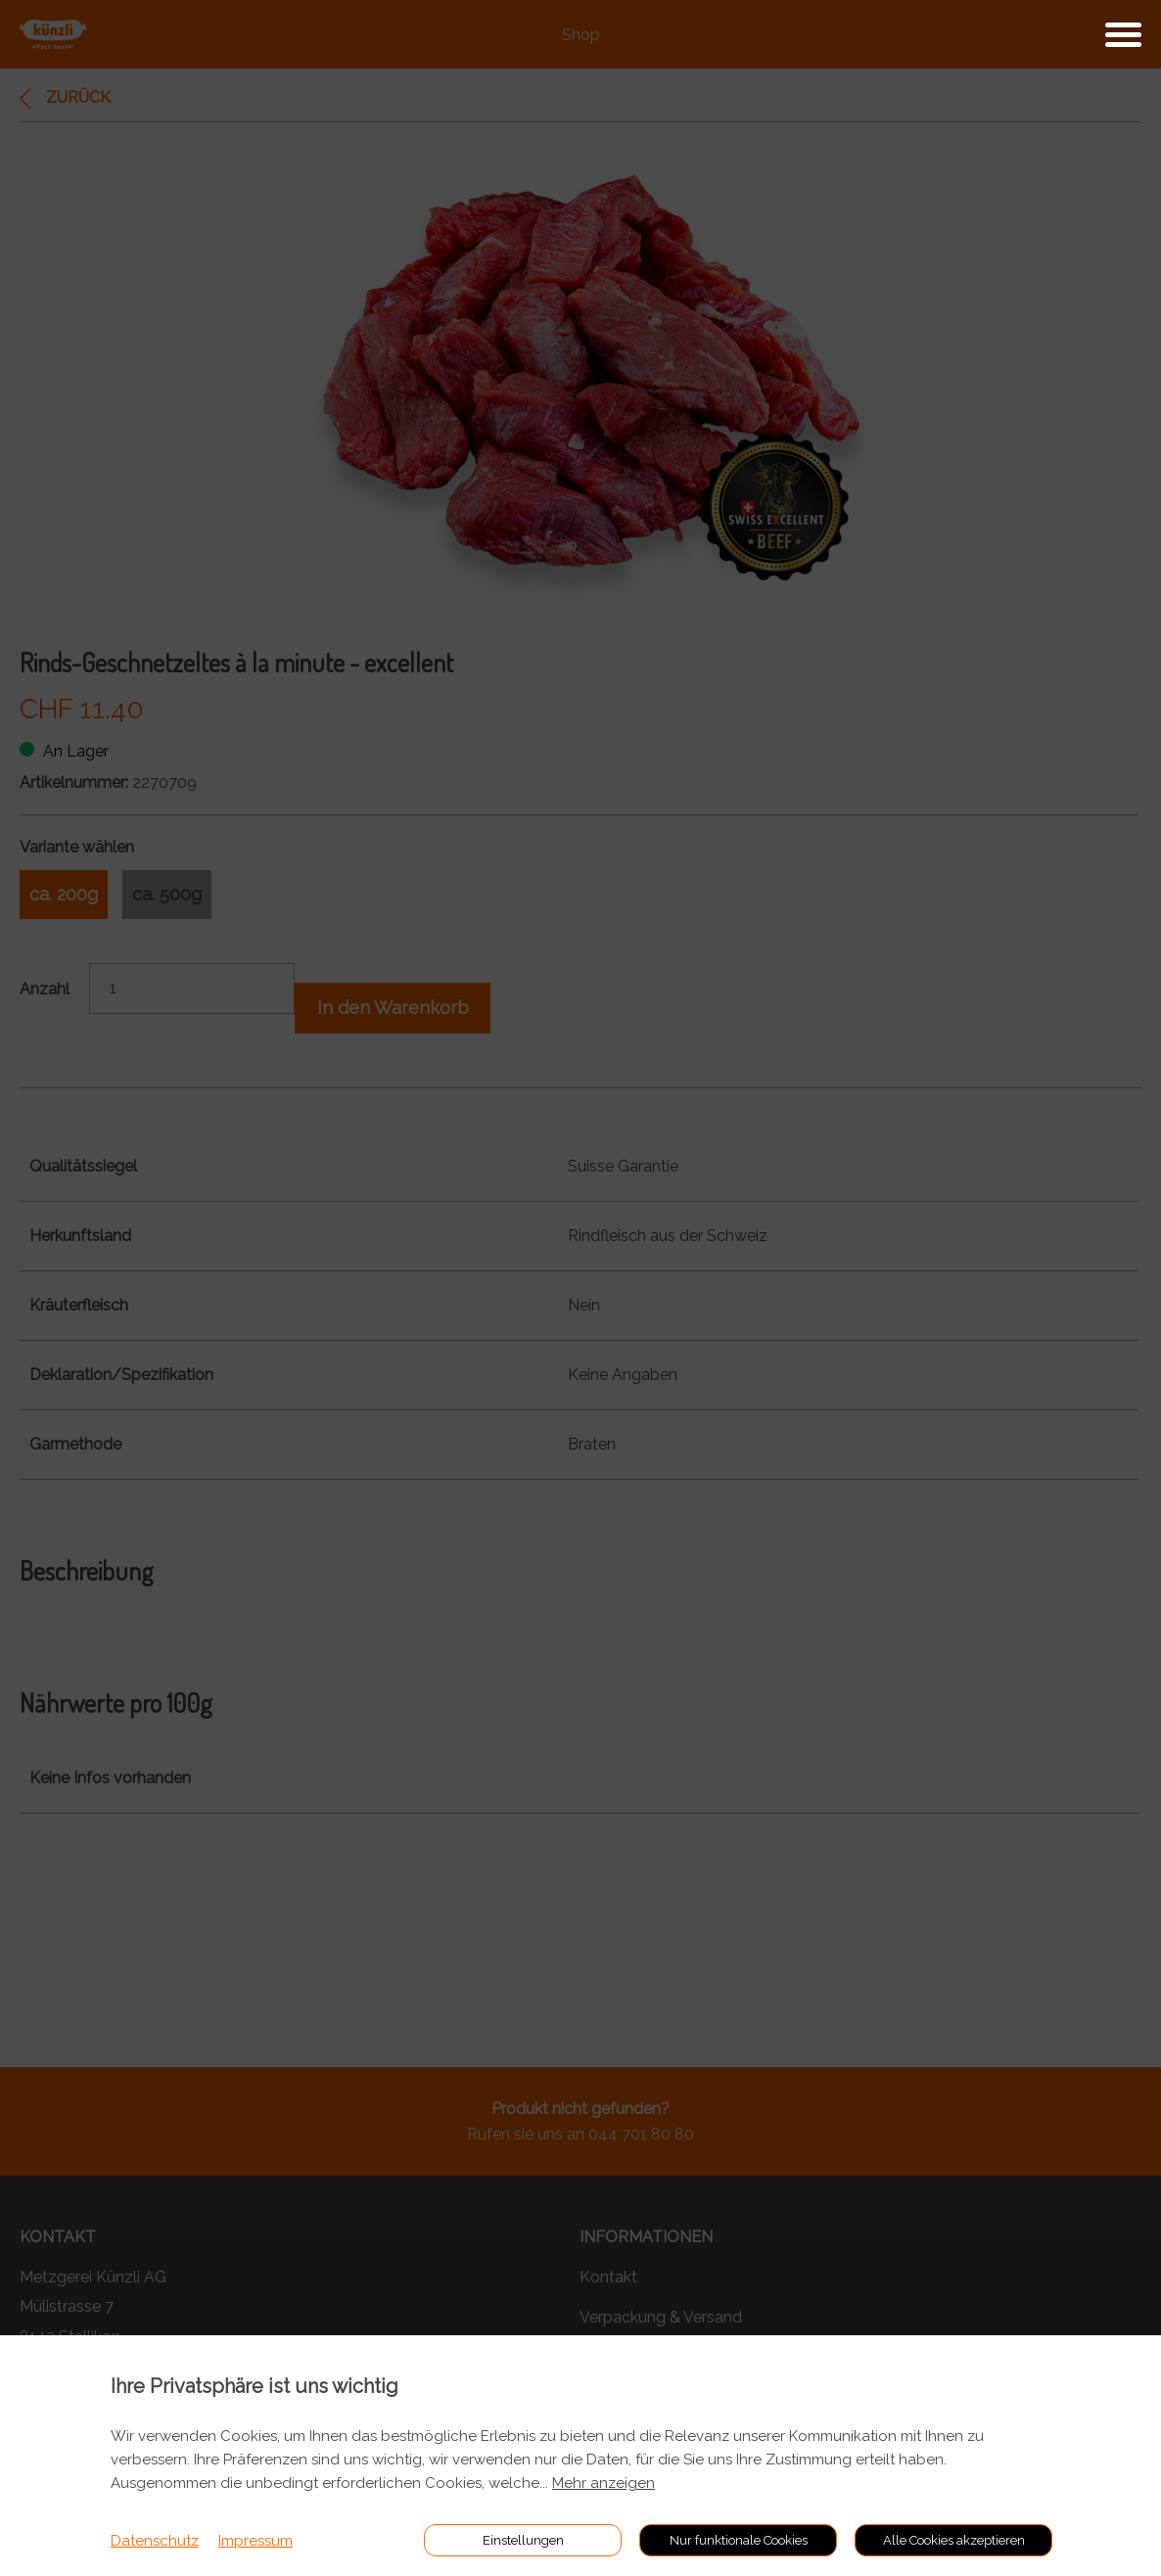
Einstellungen (523, 2540)
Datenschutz (155, 2541)
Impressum (255, 2541)
